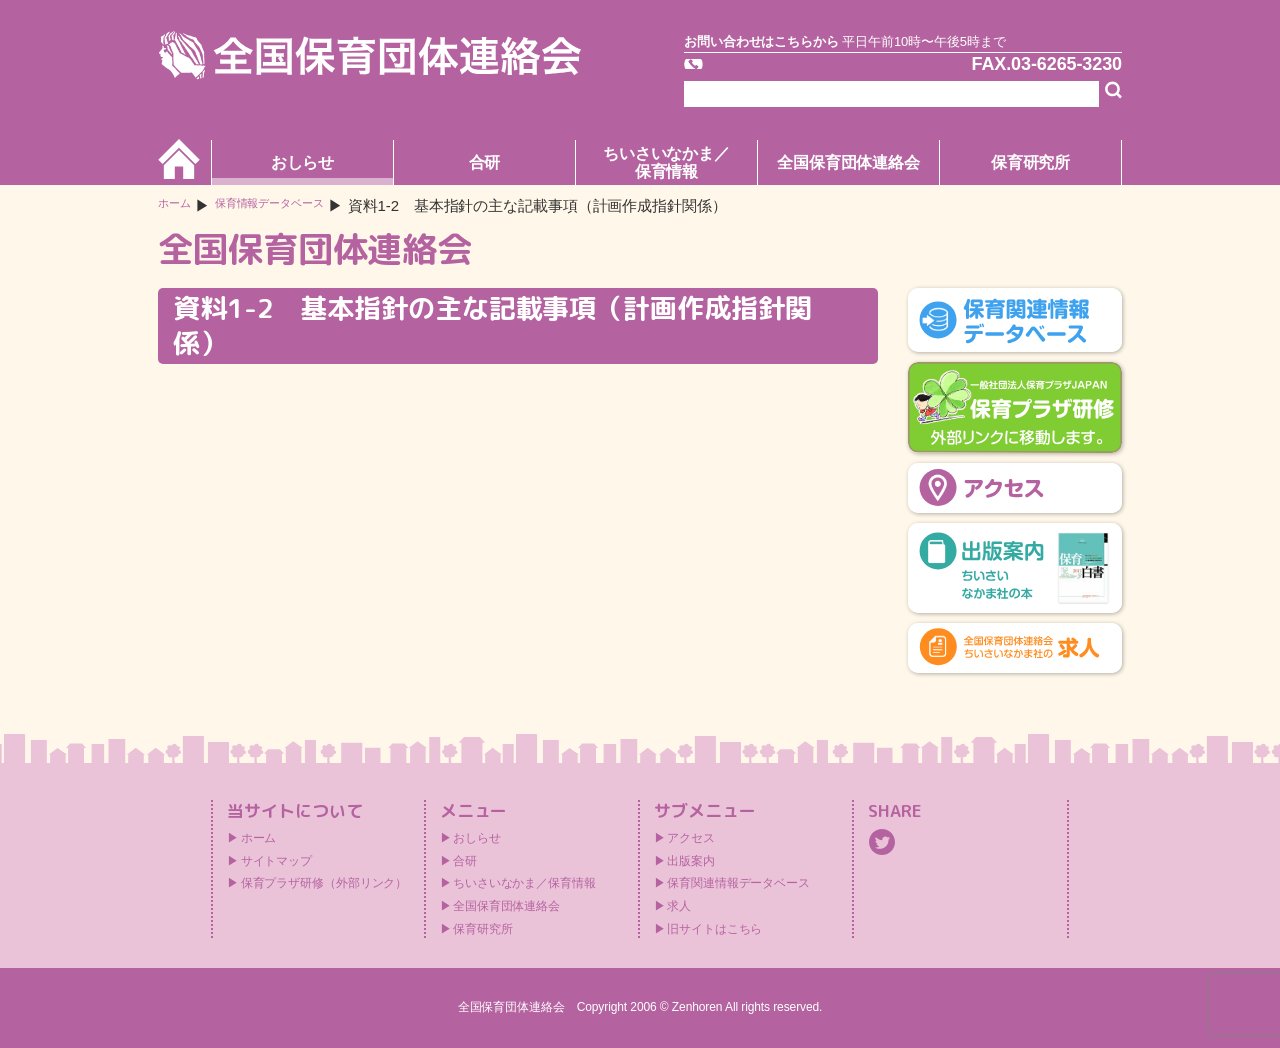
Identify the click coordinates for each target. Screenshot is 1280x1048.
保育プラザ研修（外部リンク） (324, 883)
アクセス (691, 838)
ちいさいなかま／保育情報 (666, 162)
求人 (679, 906)
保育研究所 (1031, 162)
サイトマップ (276, 861)
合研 (485, 162)
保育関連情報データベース (738, 883)
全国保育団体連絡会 (848, 162)
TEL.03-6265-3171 (797, 74)
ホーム (180, 205)
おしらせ (303, 162)
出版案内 (691, 861)
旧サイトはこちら (714, 929)
